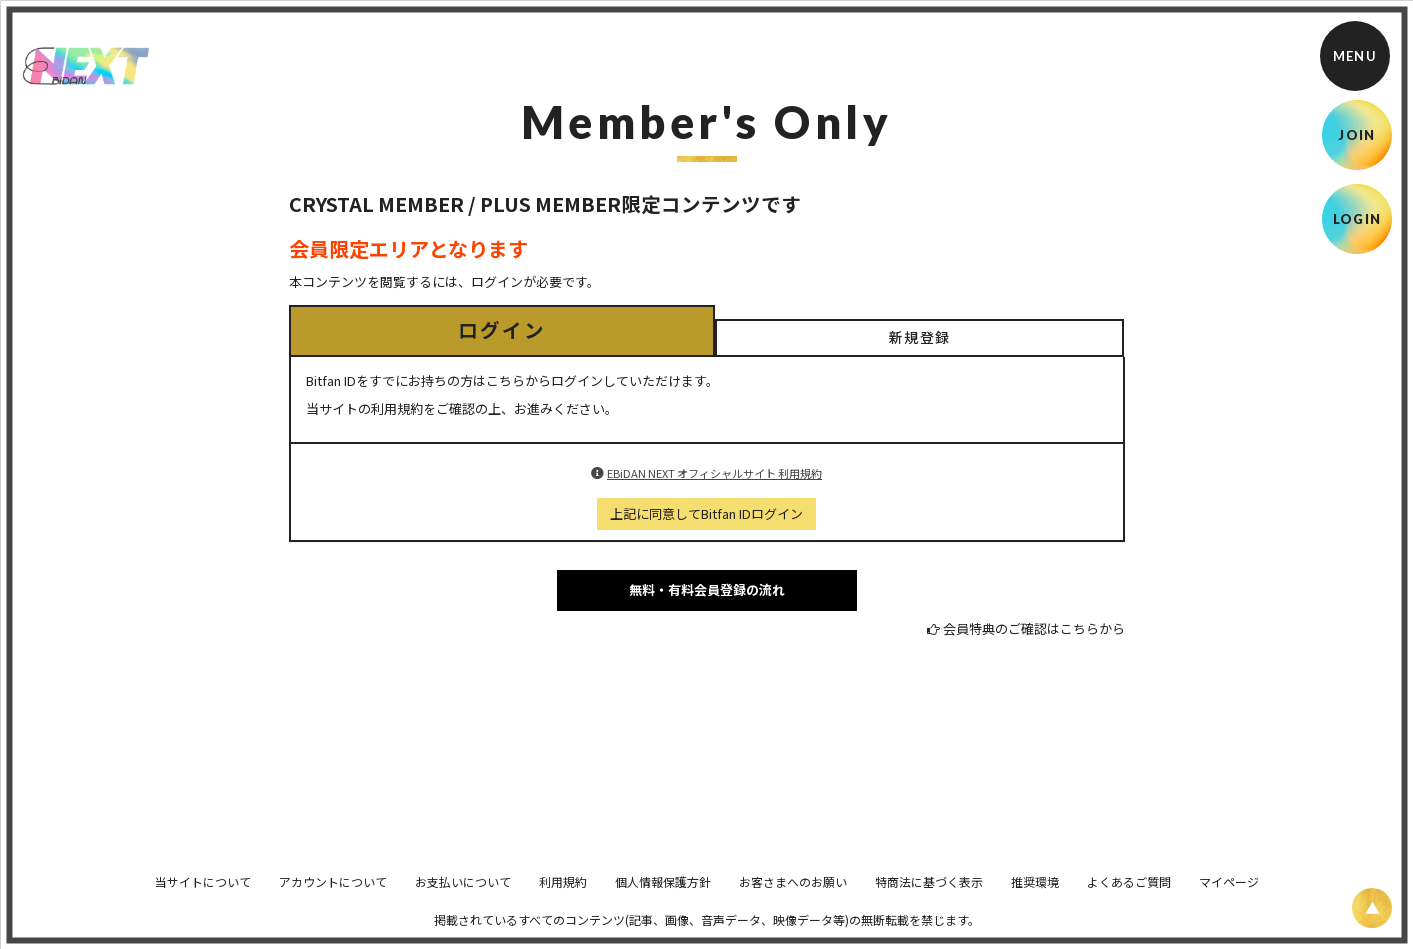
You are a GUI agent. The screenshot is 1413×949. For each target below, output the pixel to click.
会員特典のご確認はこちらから (1034, 628)
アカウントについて (333, 895)
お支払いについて (463, 895)
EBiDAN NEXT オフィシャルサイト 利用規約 (714, 473)
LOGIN (1357, 219)
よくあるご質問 (1129, 895)
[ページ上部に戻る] (1372, 908)
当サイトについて (203, 895)
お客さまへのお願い (793, 895)
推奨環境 (1035, 895)
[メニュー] (1355, 56)
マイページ (1229, 895)
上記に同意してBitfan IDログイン (706, 513)
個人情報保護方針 (663, 895)
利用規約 (563, 895)
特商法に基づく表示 (929, 895)
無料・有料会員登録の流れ (707, 589)
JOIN (1356, 135)
